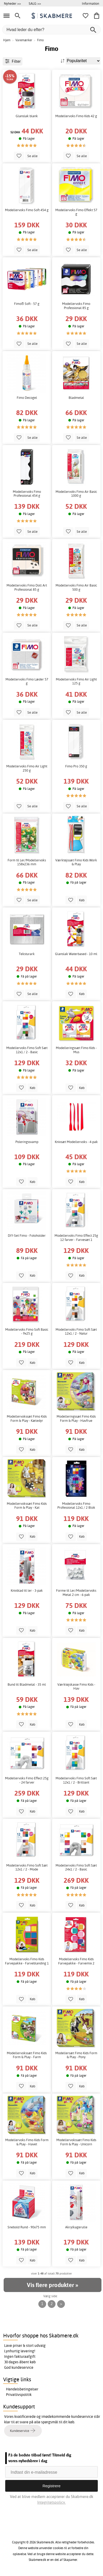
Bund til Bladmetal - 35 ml (27, 1684)
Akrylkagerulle (76, 2227)
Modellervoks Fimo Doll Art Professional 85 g (27, 587)
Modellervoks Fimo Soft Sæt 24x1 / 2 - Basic (76, 1867)
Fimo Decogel (27, 398)
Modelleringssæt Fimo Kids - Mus (76, 1050)
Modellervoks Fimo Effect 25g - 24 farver (27, 1780)
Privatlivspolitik (19, 2394)
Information (90, 3)
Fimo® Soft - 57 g (26, 304)
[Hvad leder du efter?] (51, 29)
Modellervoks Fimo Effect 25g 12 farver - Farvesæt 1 (76, 1238)
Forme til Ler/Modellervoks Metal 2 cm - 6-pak (76, 1593)
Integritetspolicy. (51, 2502)
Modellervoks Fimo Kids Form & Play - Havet (27, 2142)
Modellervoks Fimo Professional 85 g (76, 306)
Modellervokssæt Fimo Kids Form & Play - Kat (27, 1506)
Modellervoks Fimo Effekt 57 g (76, 212)
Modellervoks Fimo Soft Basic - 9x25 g (26, 1332)
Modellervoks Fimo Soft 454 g (27, 210)
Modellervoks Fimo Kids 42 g (76, 116)
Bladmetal (76, 398)
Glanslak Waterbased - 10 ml (76, 954)
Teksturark (27, 954)
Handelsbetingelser (22, 2389)
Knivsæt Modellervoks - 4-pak (76, 1142)
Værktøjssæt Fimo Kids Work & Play (76, 862)
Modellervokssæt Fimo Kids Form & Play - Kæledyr (27, 1418)
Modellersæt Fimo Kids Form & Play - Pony (76, 2055)
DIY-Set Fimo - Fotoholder (27, 1235)
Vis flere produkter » (52, 2285)
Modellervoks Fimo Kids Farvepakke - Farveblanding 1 (27, 1961)
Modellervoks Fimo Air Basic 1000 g (76, 494)
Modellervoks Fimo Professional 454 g (27, 494)
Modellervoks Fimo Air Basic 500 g (76, 587)
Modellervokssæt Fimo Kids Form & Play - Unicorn (76, 2142)
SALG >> (35, 3)
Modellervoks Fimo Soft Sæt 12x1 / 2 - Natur (76, 1332)
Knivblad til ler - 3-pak (27, 1590)
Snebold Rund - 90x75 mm (27, 2227)
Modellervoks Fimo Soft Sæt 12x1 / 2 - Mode (26, 1867)
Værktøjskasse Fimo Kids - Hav (76, 1687)
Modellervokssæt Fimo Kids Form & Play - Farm (27, 2055)
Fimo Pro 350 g (76, 766)
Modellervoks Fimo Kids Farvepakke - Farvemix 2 (76, 1961)
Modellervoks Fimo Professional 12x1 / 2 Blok (76, 1506)
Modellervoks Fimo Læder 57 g (26, 681)
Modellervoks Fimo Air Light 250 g (26, 768)
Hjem (6, 40)
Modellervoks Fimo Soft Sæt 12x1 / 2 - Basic (26, 1050)
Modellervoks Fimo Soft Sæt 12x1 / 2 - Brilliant (76, 1780)
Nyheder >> (12, 3)
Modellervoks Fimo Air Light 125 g (76, 681)
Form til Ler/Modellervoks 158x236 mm (27, 862)
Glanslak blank (27, 116)
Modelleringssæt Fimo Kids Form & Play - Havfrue (76, 1418)
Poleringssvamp (26, 1142)
